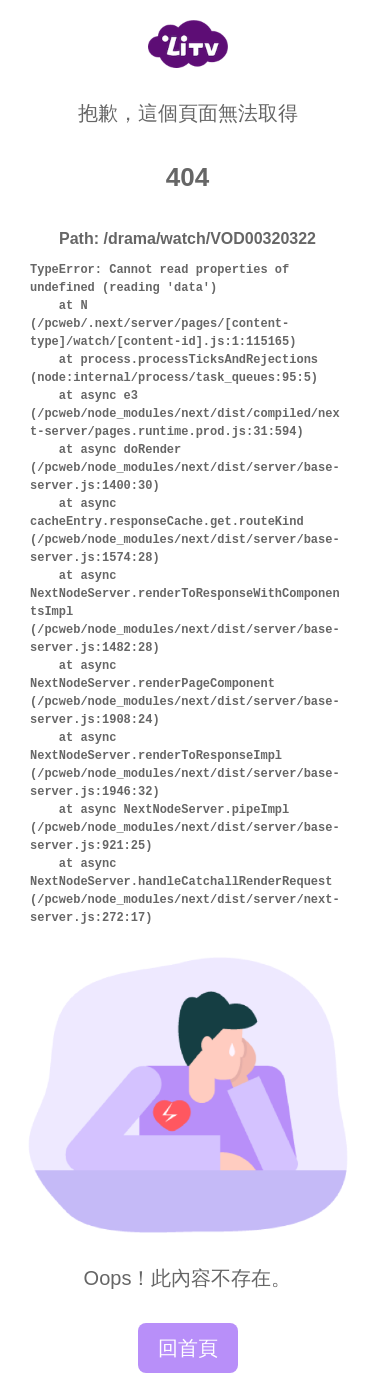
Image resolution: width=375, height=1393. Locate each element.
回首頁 (188, 1348)
